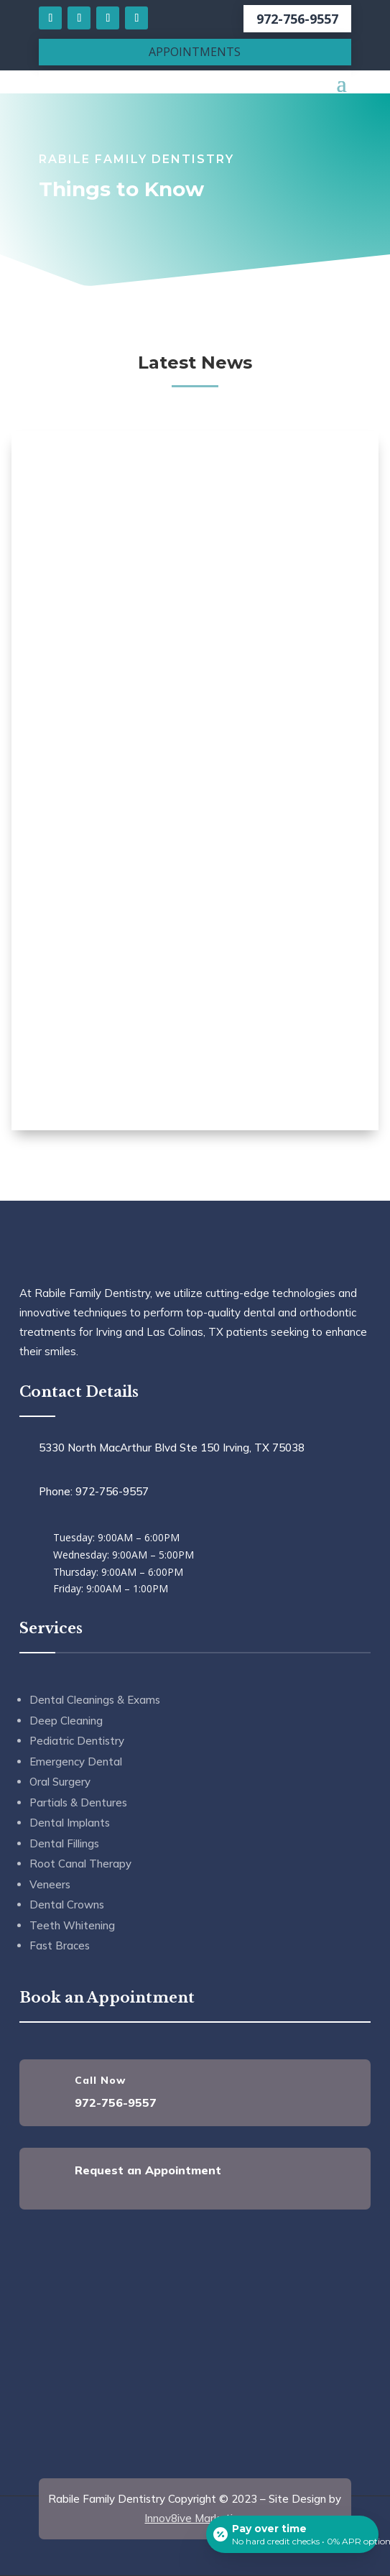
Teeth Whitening (72, 1925)
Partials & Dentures (78, 1802)
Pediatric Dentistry (76, 1741)
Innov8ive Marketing (194, 2518)
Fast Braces (59, 1945)
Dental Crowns (66, 1904)
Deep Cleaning (66, 1720)
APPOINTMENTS (195, 52)
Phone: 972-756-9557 (94, 1491)
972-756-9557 (297, 18)
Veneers (49, 1884)
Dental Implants (69, 1822)
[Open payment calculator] (292, 2534)
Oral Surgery (59, 1781)
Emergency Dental (75, 1761)
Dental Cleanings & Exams (94, 1700)
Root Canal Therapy (80, 1863)
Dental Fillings (64, 1843)
